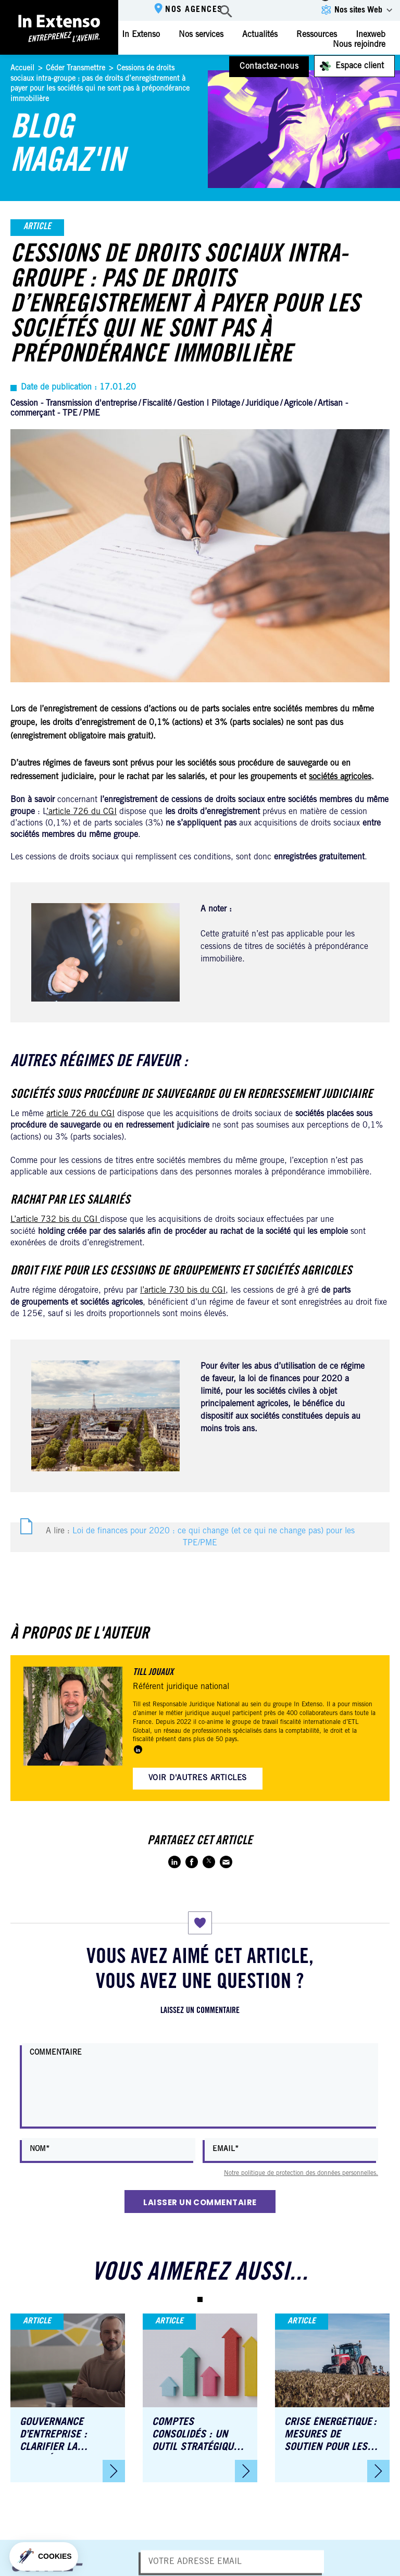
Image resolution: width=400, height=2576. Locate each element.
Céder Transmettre (75, 68)
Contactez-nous (269, 66)
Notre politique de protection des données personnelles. (301, 2173)
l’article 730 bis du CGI (183, 1290)
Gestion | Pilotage (208, 403)
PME (91, 413)
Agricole (298, 403)
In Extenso (141, 35)
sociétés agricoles (340, 777)
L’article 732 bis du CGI (55, 1220)
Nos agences (194, 10)
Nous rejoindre (359, 45)
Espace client (359, 66)
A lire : (200, 1537)
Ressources (316, 35)
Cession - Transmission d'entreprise (73, 403)
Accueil (22, 68)
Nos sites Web (358, 10)
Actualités (260, 35)
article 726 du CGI (80, 1114)
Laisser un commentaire (200, 2202)
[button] (200, 2299)
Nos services (201, 35)
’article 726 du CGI (81, 812)
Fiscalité (157, 403)
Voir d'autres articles (197, 1778)
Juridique (262, 403)
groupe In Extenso (297, 1705)
